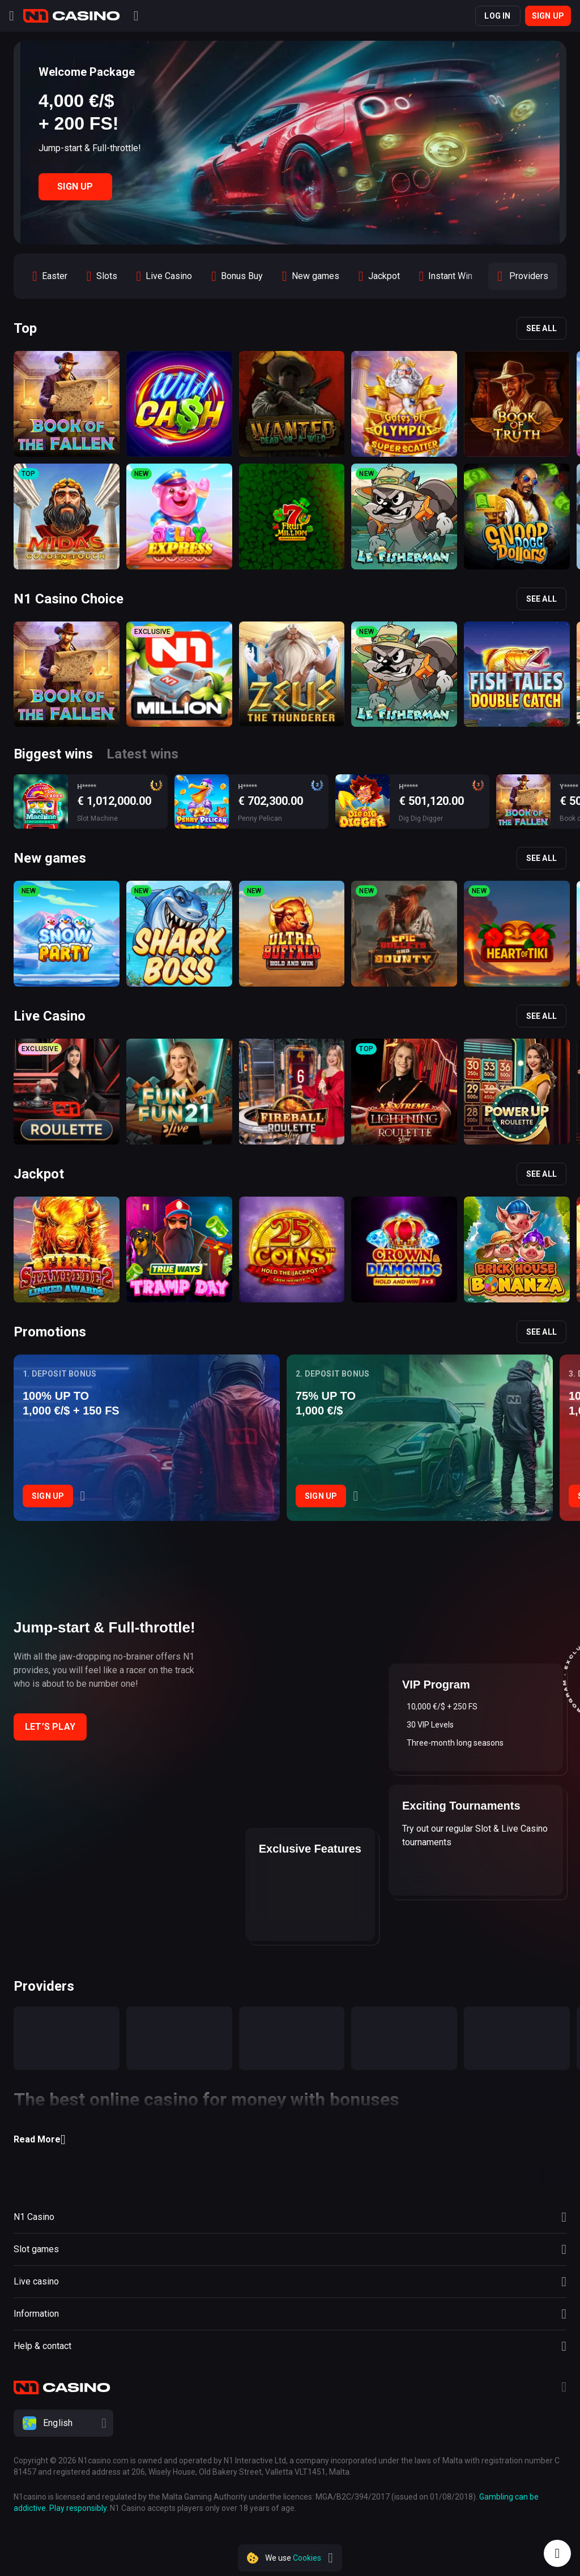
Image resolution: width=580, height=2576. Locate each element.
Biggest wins (53, 754)
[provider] (67, 2038)
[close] (330, 2558)
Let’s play (50, 1726)
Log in (497, 15)
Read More (40, 2139)
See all (541, 328)
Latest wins (142, 754)
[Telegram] (563, 2388)
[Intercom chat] (557, 2553)
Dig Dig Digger (421, 818)
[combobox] (290, 2423)
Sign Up (75, 186)
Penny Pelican (260, 818)
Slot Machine (97, 818)
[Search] (136, 16)
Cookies (307, 2557)
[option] (50, 276)
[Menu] (11, 16)
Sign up (548, 15)
